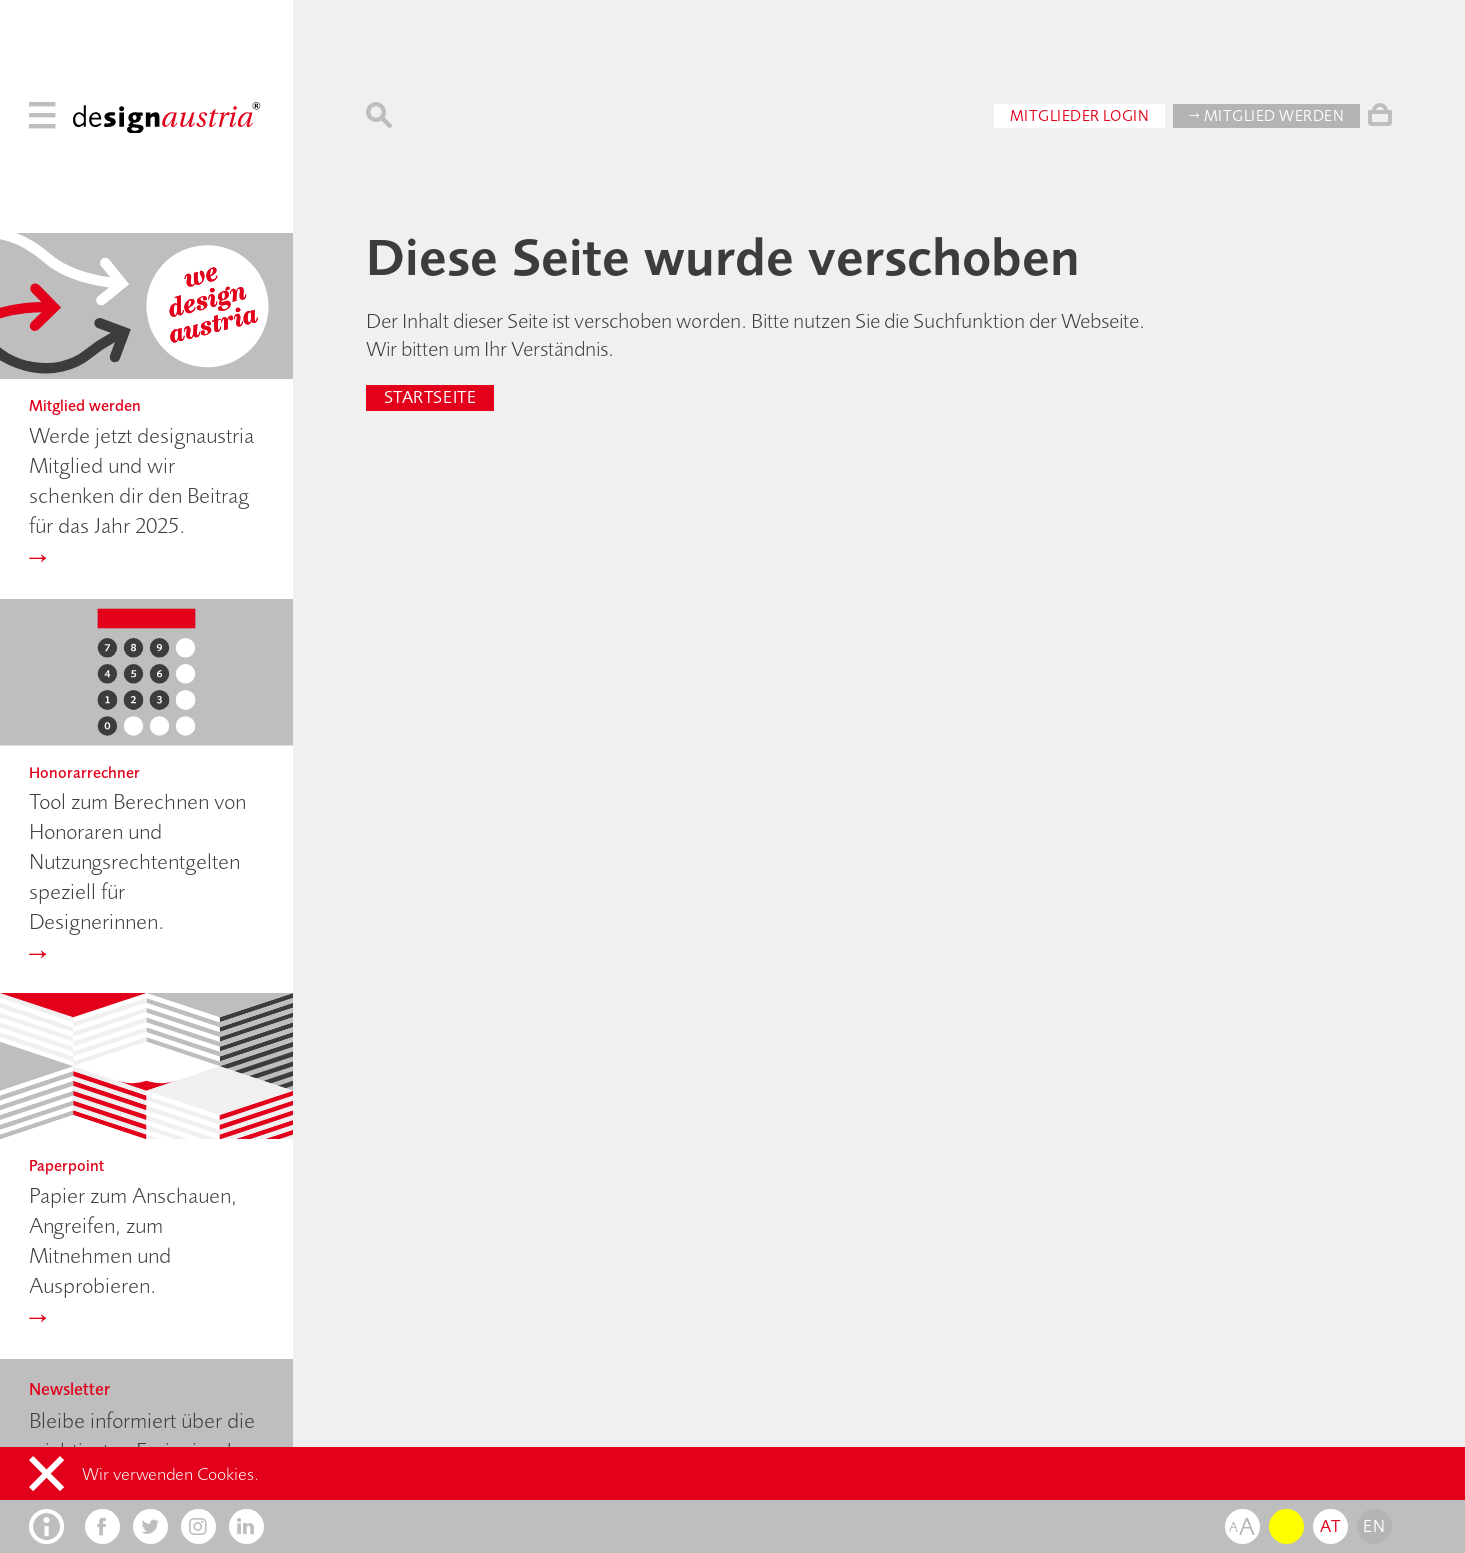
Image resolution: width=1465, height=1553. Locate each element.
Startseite (430, 397)
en (1374, 1526)
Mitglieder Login (1080, 111)
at (1330, 1526)
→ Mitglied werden (1266, 111)
